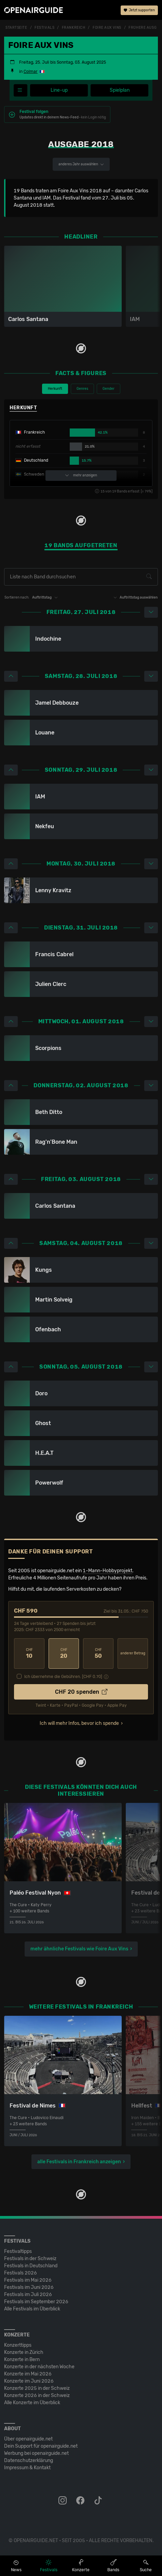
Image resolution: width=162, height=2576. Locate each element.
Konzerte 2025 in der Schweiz (37, 2388)
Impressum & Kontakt (27, 2468)
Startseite (16, 28)
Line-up (59, 90)
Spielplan (120, 90)
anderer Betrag (132, 1653)
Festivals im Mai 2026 (28, 2280)
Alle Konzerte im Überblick (32, 2403)
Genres (82, 389)
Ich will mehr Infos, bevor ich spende (79, 1723)
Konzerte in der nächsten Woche (39, 2367)
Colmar (31, 71)
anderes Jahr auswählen (81, 164)
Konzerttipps (17, 2345)
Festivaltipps (18, 2251)
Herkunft (55, 389)
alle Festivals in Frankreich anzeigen (79, 2162)
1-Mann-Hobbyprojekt (107, 1571)
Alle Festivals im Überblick (32, 2309)
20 (64, 1653)
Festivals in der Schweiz (30, 2258)
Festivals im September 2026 (36, 2302)
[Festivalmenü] (20, 90)
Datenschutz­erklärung (28, 2460)
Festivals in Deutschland (30, 2266)
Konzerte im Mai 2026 (28, 2374)
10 (29, 1653)
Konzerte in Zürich (23, 2352)
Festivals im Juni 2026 (29, 2287)
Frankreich (73, 28)
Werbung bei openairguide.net (36, 2453)
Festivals (44, 28)
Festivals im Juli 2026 (28, 2294)
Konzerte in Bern (22, 2359)
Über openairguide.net (28, 2439)
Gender (108, 389)
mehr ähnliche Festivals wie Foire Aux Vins (79, 1949)
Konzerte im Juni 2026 (29, 2381)
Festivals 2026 (20, 2273)
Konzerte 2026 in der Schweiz (37, 2395)
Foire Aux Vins (107, 28)
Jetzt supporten (139, 10)
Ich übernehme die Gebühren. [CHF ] (63, 1677)
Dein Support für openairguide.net (41, 2446)
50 (98, 1653)
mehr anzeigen (81, 475)
